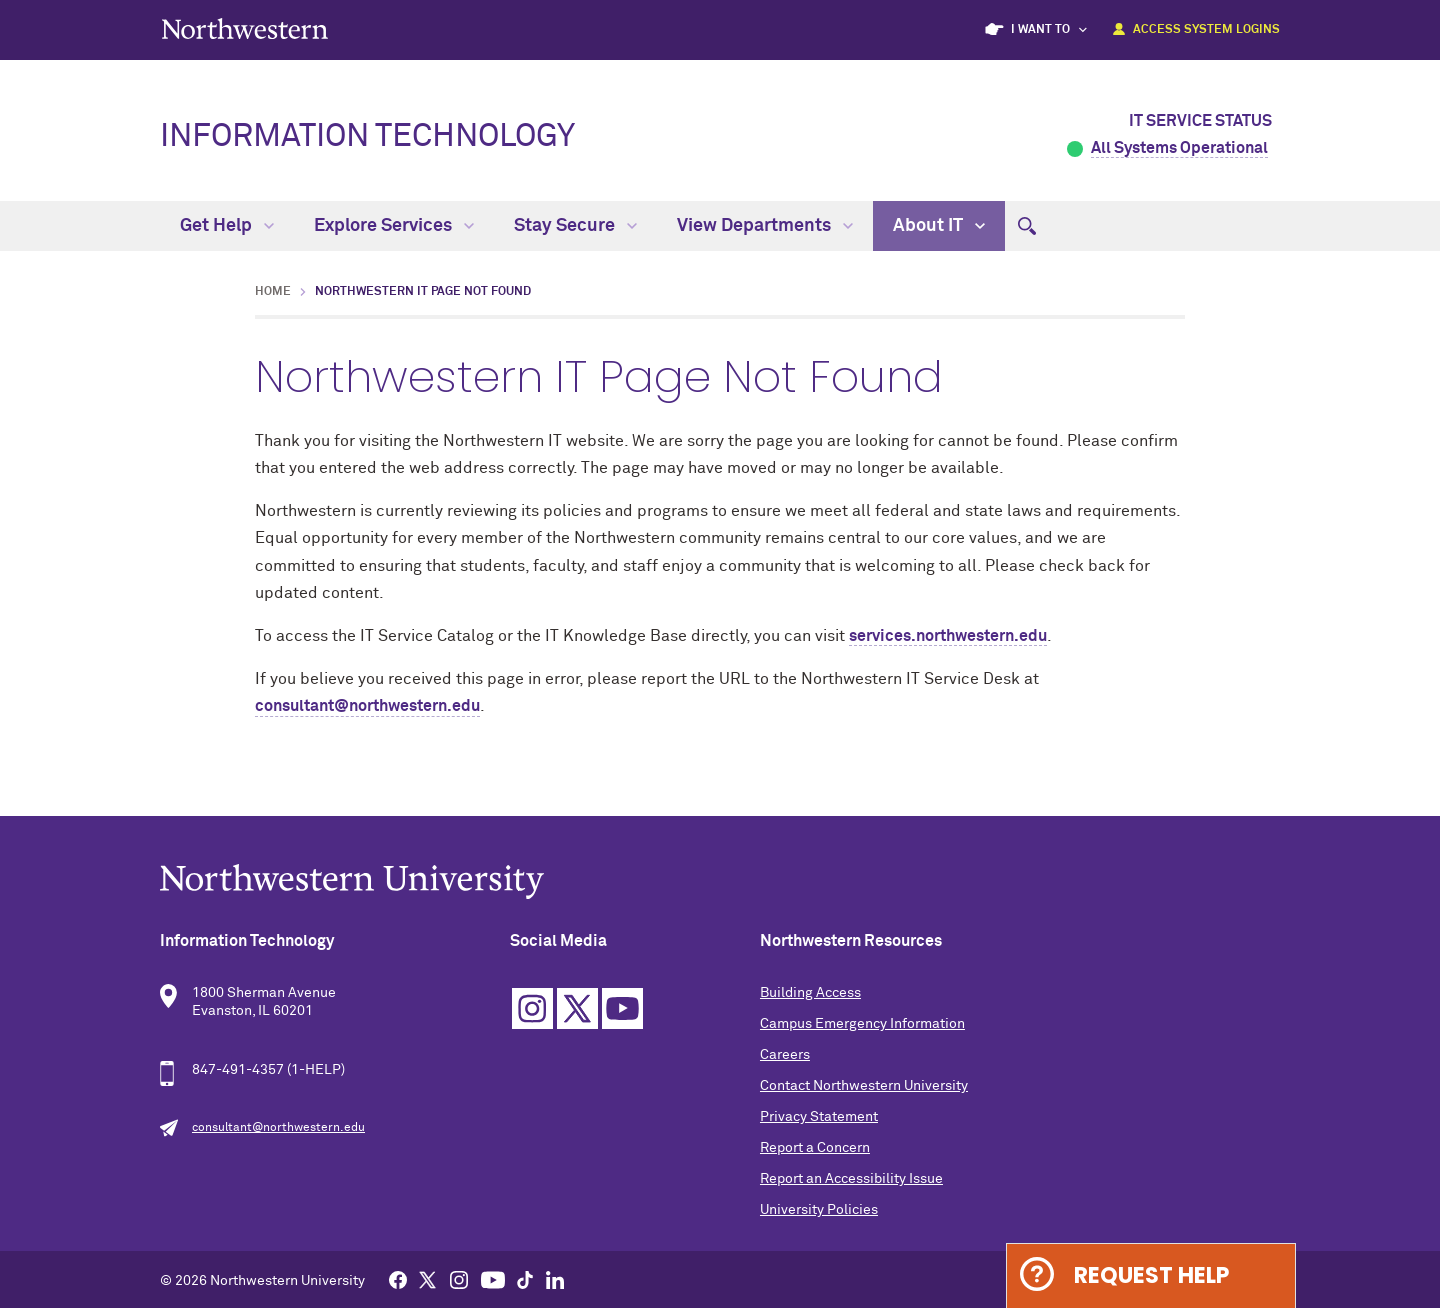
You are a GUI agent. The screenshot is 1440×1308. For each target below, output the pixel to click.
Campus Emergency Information (862, 1024)
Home (273, 292)
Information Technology (367, 137)
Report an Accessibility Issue (851, 1179)
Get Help (227, 226)
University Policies (819, 1210)
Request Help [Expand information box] (1151, 1275)
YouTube (622, 1008)
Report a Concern (815, 1148)
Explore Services (394, 226)
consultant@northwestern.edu (367, 706)
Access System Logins (1206, 30)
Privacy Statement (819, 1117)
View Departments (765, 226)
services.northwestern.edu (948, 636)
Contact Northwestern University (864, 1086)
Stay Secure (575, 226)
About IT (939, 226)
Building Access (810, 993)
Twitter (577, 1008)
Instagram (532, 1008)
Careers (785, 1055)
